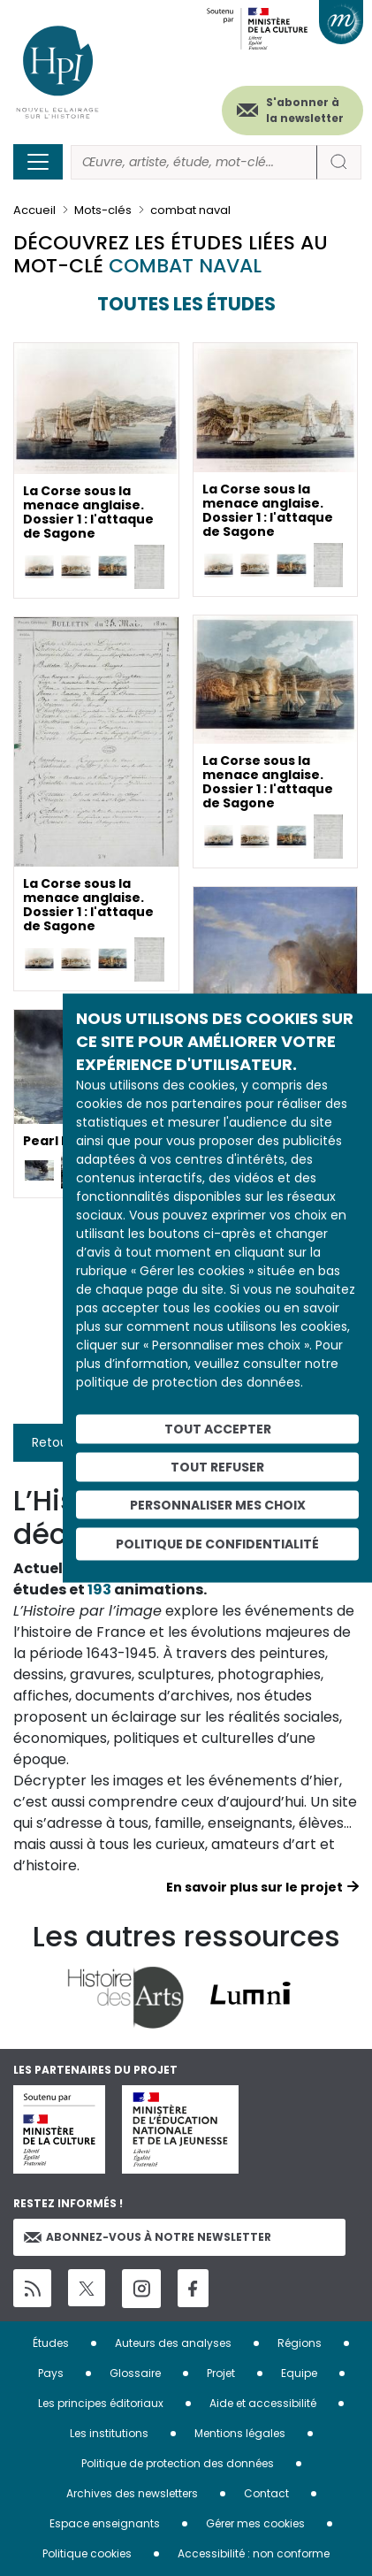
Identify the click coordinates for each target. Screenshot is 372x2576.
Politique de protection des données (177, 2463)
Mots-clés (103, 210)
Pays (51, 2373)
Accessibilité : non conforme (254, 2553)
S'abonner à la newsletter (305, 110)
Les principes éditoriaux (100, 2403)
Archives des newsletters (132, 2493)
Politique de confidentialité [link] (217, 1544)
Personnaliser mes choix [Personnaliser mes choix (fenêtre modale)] (218, 1504)
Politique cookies (87, 2553)
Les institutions (109, 2433)
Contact (266, 2493)
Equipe (299, 2373)
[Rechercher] (194, 162)
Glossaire (135, 2373)
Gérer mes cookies (255, 2523)
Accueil (34, 210)
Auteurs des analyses (173, 2343)
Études (51, 2343)
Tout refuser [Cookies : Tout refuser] (217, 1466)
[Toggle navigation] (38, 162)
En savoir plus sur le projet (254, 1887)
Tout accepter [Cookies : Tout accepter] (217, 1429)
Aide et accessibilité (262, 2403)
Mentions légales (239, 2433)
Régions (299, 2343)
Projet (221, 2373)
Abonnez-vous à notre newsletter (147, 2236)
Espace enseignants (104, 2523)
